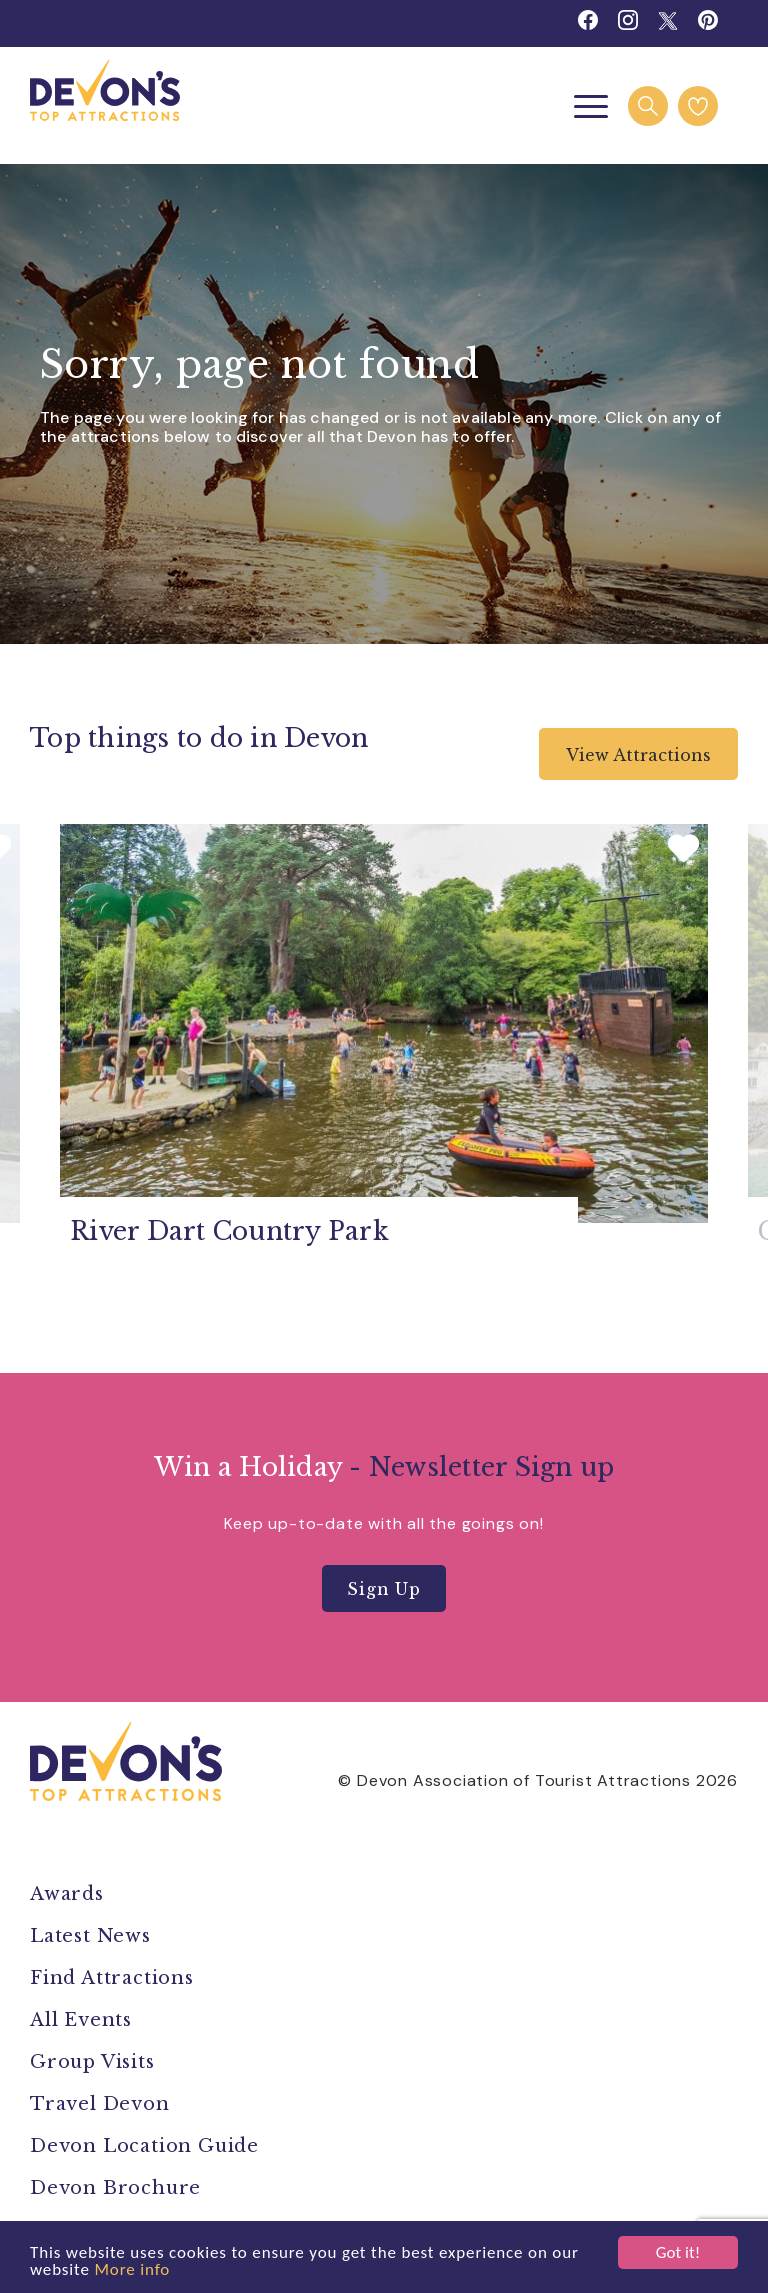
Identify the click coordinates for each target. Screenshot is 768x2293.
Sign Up (384, 1589)
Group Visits (95, 2062)
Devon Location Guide (144, 2146)
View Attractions (638, 755)
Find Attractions (112, 1978)
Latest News (90, 1936)
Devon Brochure (115, 2188)
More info (132, 2269)
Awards (67, 1894)
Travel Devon (100, 2104)
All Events (81, 2020)
